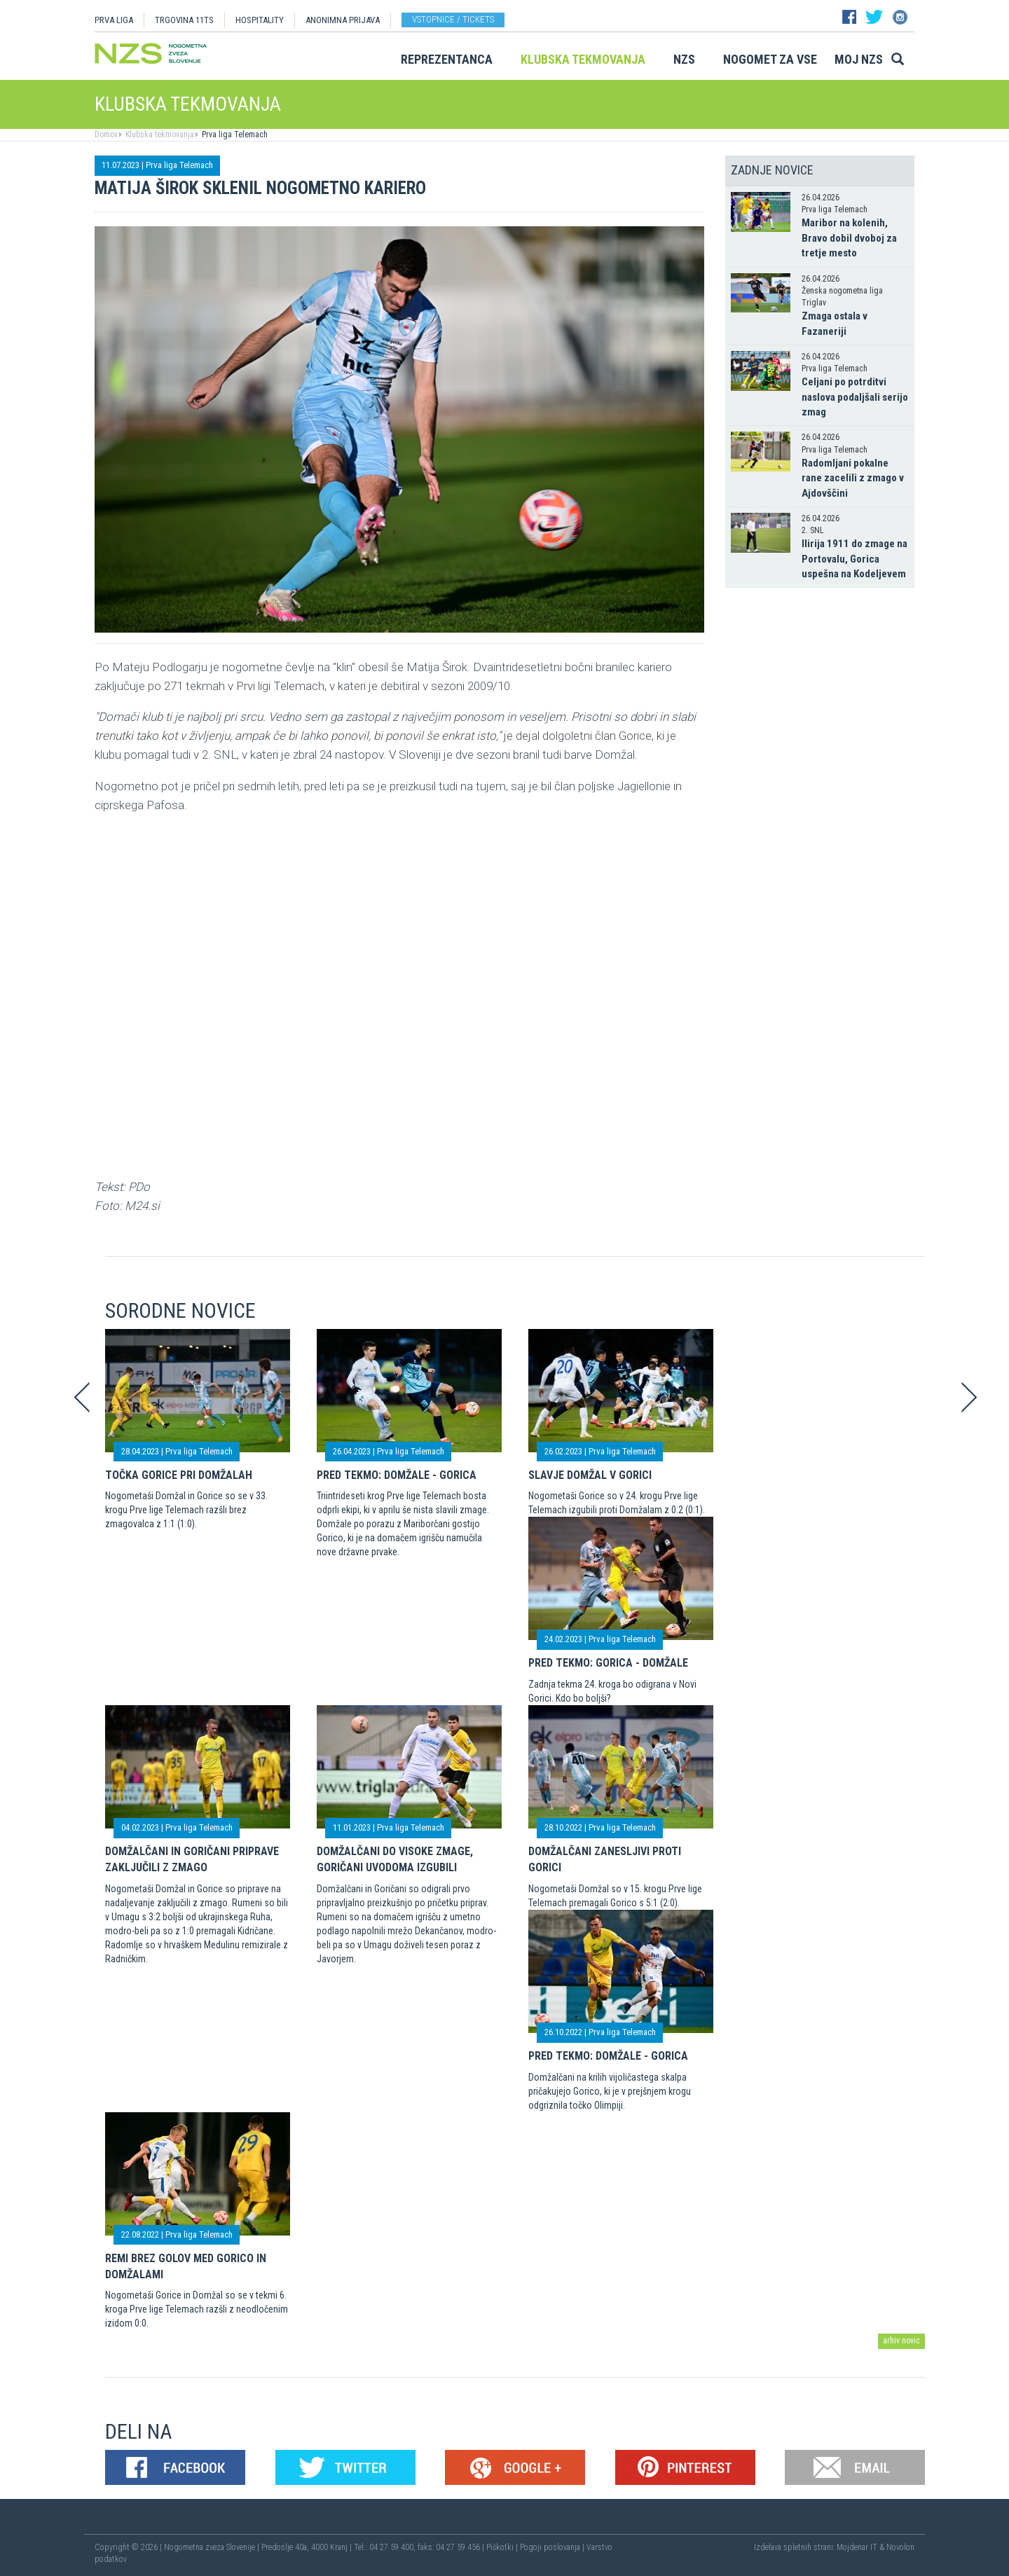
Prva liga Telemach (234, 134)
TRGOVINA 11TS (184, 20)
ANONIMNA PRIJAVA (343, 20)
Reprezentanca (447, 59)
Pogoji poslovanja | (553, 2547)
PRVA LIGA (114, 20)
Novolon (900, 2547)
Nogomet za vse (770, 59)
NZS (684, 59)
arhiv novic (901, 2341)
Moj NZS (859, 59)
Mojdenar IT (857, 2547)
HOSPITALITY (259, 20)
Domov (106, 134)
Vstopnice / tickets (453, 19)
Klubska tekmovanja (583, 59)
